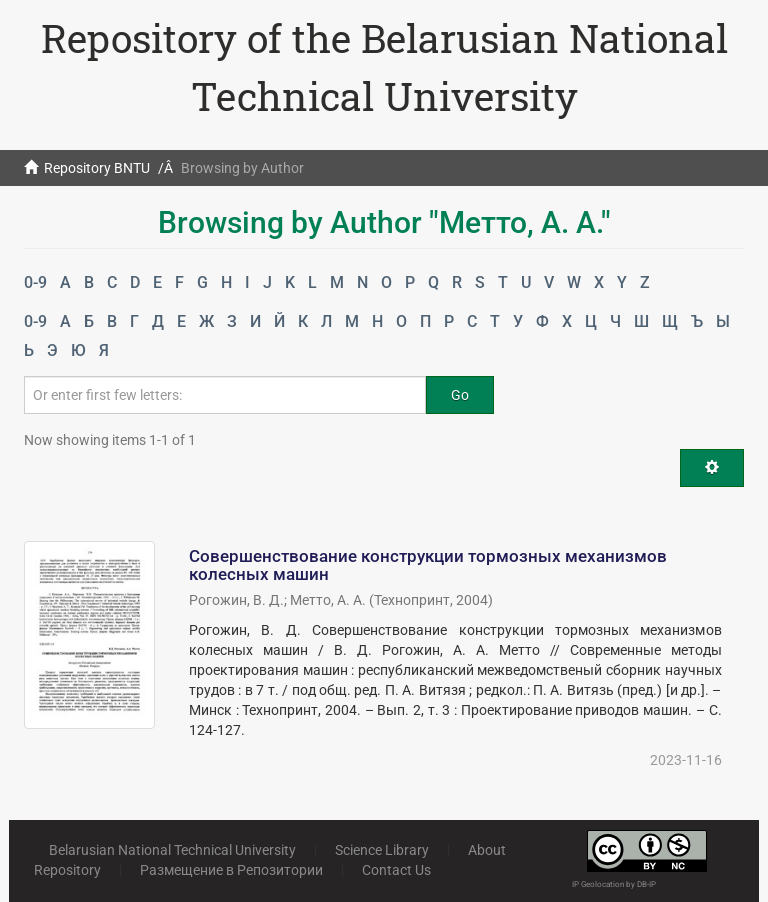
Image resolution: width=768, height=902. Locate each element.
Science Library (382, 850)
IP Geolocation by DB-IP (614, 884)
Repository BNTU (97, 168)
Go (460, 395)
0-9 (35, 282)
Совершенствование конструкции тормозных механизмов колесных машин (428, 565)
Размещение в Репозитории (231, 870)
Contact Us (396, 870)
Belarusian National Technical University (172, 850)
